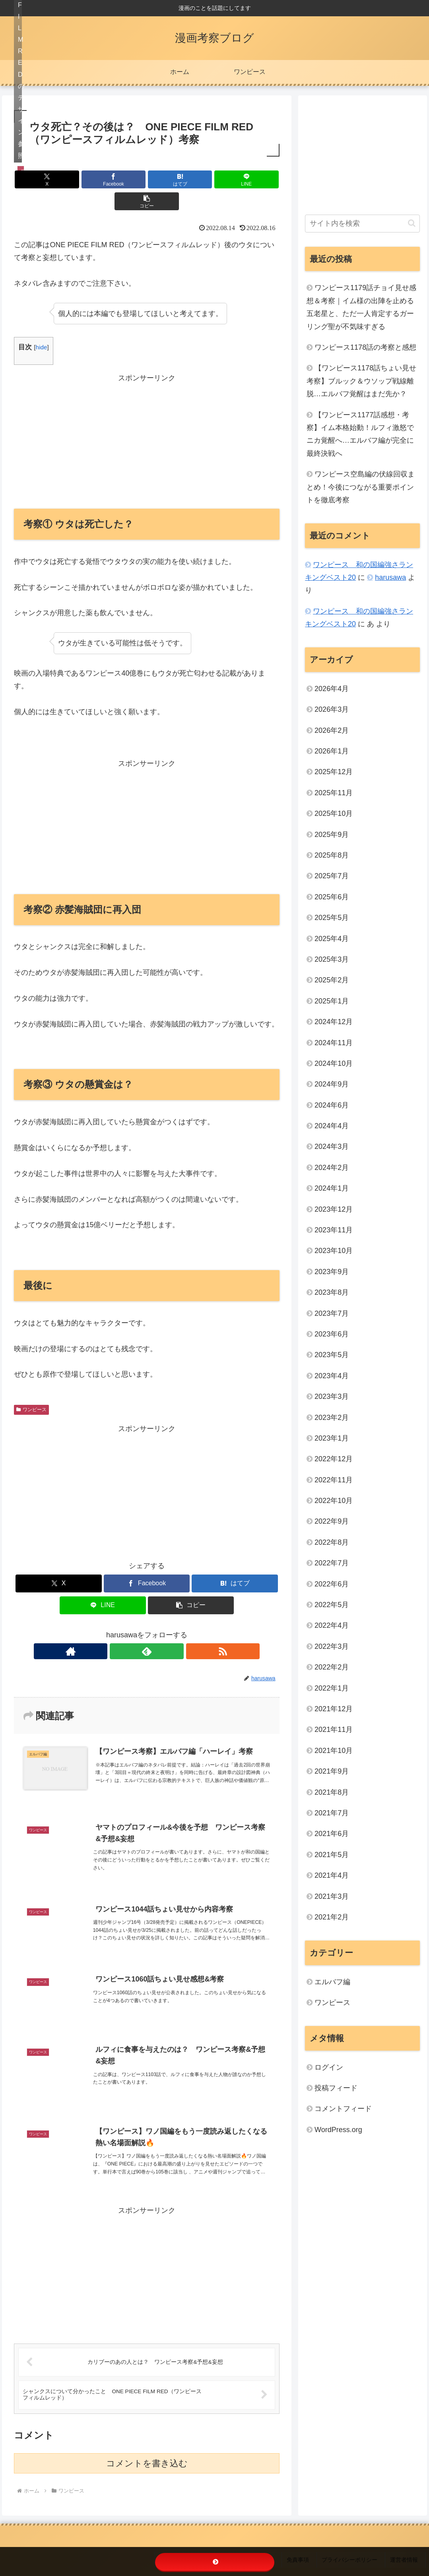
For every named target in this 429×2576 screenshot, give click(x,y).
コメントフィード (343, 2109)
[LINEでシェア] (191, 179)
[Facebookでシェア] (102, 179)
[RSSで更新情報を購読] (165, 1629)
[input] (362, 223)
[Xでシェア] (57, 179)
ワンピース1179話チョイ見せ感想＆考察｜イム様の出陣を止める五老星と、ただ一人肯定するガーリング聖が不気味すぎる (361, 307)
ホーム (193, 2544)
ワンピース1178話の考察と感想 (365, 347)
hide (41, 325)
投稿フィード (335, 2088)
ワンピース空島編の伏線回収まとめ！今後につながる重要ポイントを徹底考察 (361, 487)
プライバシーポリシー (357, 2544)
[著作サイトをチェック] (128, 1629)
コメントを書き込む (147, 2450)
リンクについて (271, 2544)
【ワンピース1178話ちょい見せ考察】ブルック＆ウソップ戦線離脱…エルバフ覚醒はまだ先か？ (361, 381)
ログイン (328, 2067)
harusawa (390, 577)
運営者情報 (407, 2544)
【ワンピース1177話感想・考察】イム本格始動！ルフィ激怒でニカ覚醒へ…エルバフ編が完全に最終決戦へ (360, 434)
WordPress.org (338, 2130)
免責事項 (310, 2544)
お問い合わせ (226, 2544)
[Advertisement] (147, 418)
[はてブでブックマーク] (147, 179)
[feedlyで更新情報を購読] (147, 1629)
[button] (236, 179)
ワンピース (31, 1388)
